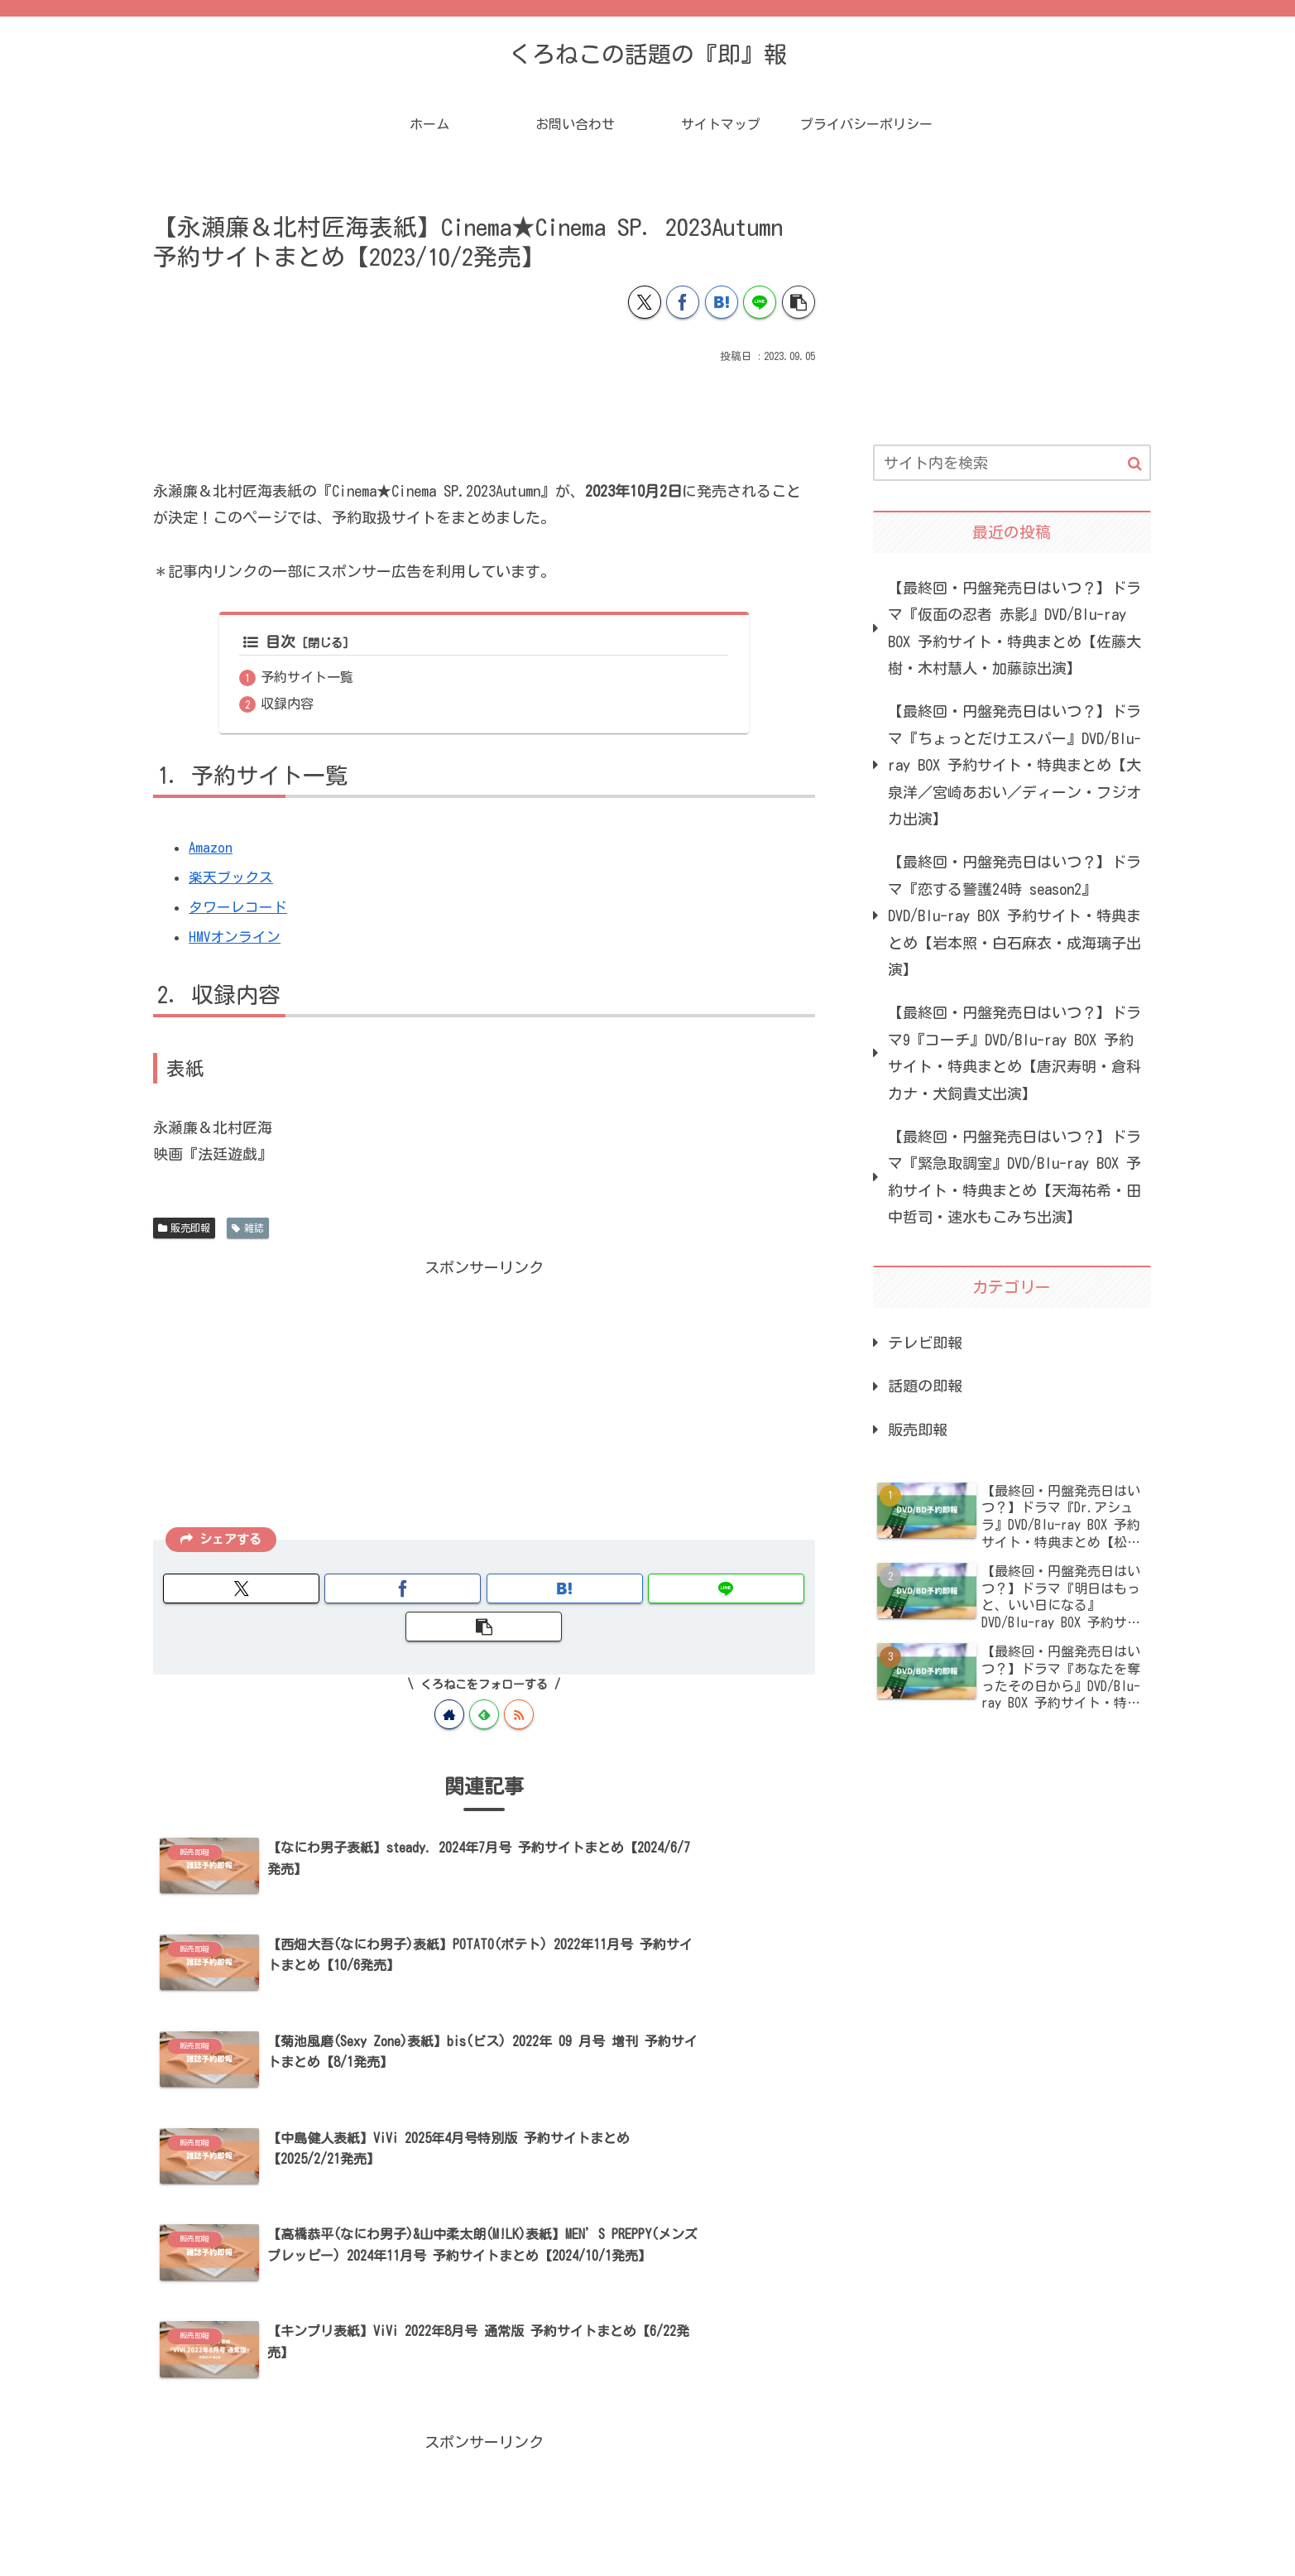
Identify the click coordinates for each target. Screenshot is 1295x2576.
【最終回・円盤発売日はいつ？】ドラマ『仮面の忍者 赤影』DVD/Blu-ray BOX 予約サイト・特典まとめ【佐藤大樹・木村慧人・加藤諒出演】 (1014, 627)
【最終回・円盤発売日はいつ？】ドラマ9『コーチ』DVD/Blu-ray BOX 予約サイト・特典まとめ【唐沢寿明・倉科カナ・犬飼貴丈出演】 (1014, 1052)
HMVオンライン (237, 938)
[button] (798, 302)
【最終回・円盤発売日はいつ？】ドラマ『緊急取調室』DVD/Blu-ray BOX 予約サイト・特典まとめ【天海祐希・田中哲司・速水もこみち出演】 (1014, 1176)
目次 (269, 642)
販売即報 (184, 1229)
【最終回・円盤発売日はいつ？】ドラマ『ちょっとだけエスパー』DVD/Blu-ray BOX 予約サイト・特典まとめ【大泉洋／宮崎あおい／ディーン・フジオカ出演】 (1014, 765)
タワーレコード (241, 908)
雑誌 (248, 1229)
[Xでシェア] (644, 302)
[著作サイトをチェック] (449, 1679)
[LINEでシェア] (759, 302)
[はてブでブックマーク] (721, 302)
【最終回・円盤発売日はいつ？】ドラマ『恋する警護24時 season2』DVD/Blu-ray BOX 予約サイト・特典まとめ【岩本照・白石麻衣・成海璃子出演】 (1014, 915)
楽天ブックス (233, 879)
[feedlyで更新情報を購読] (484, 1679)
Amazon (211, 849)
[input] (1012, 463)
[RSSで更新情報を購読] (519, 1679)
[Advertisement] (484, 413)
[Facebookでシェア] (682, 302)
